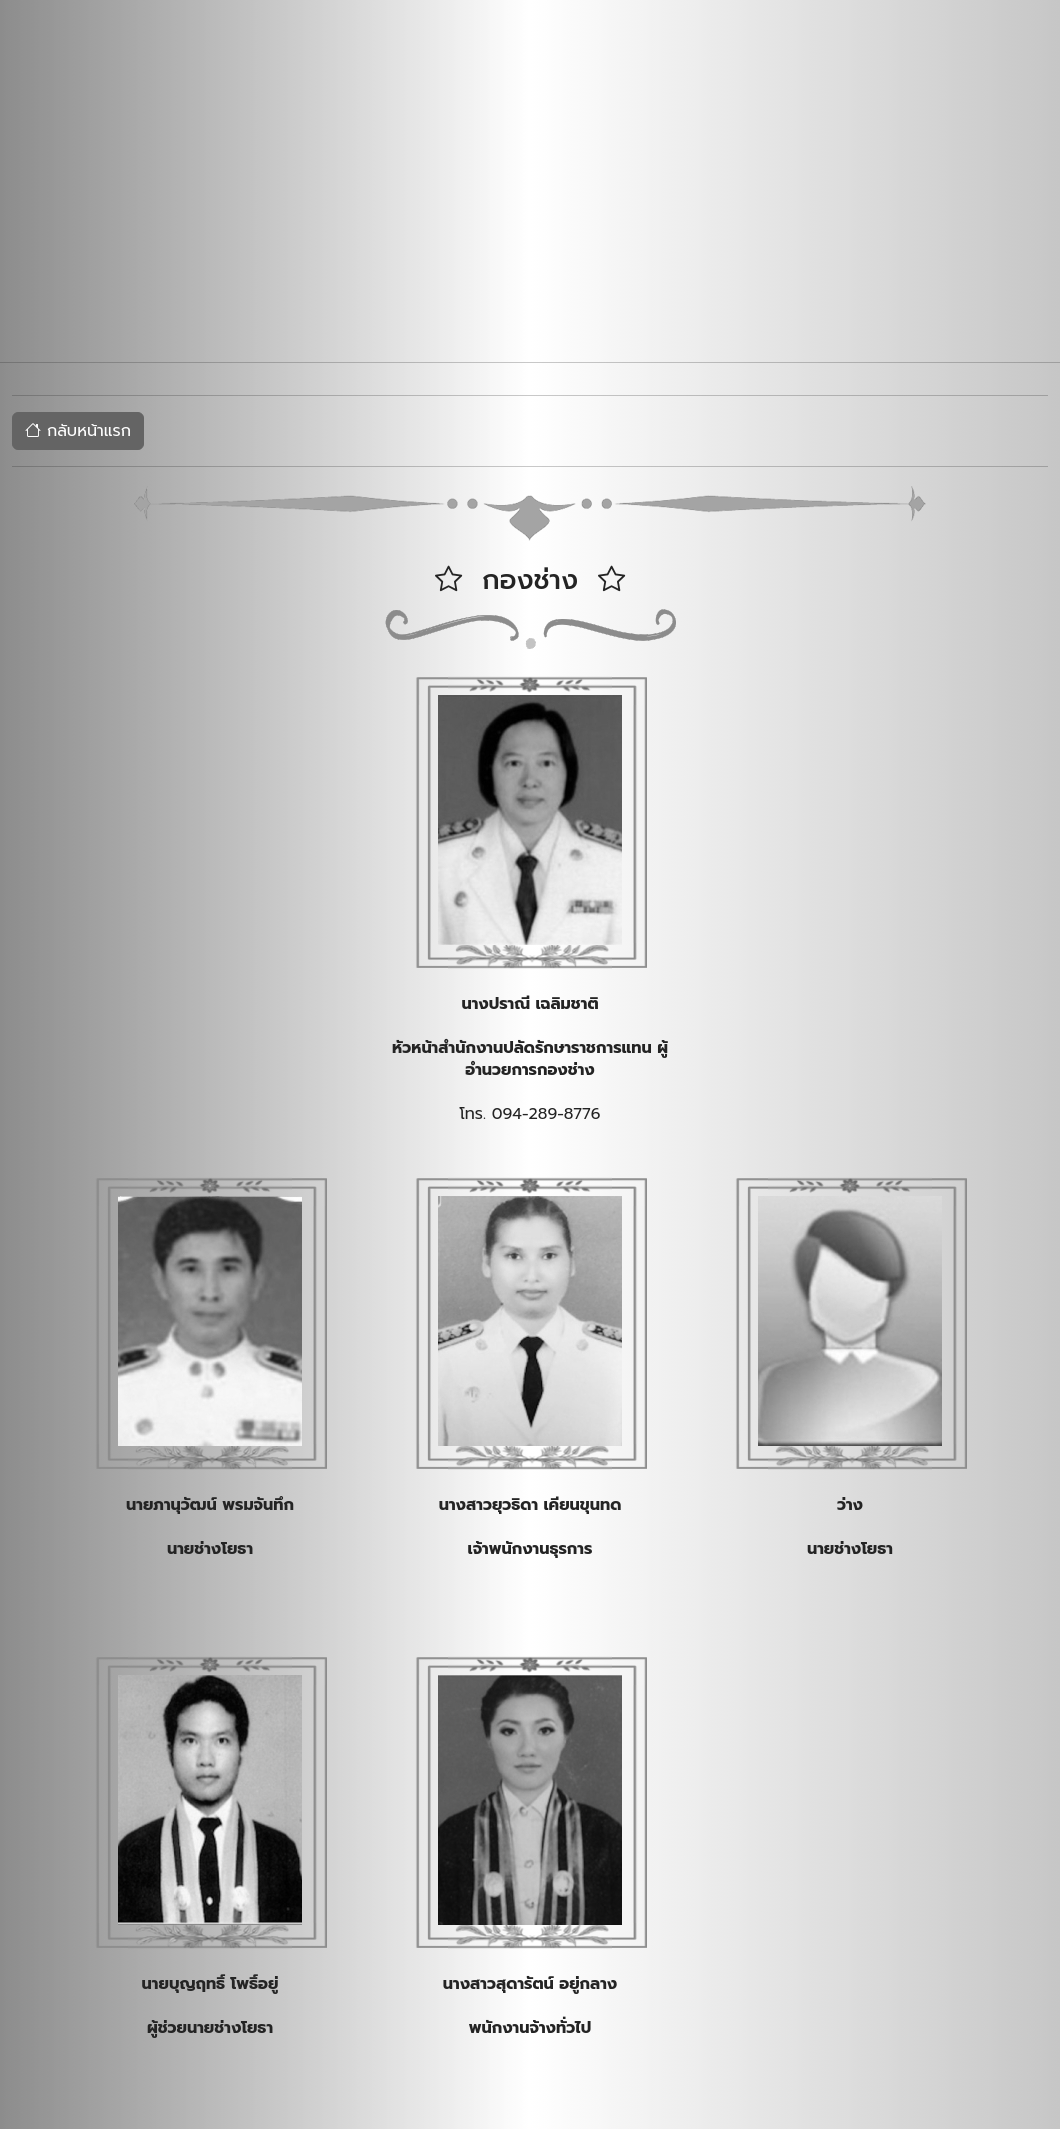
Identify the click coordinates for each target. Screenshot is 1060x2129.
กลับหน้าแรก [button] (78, 431)
